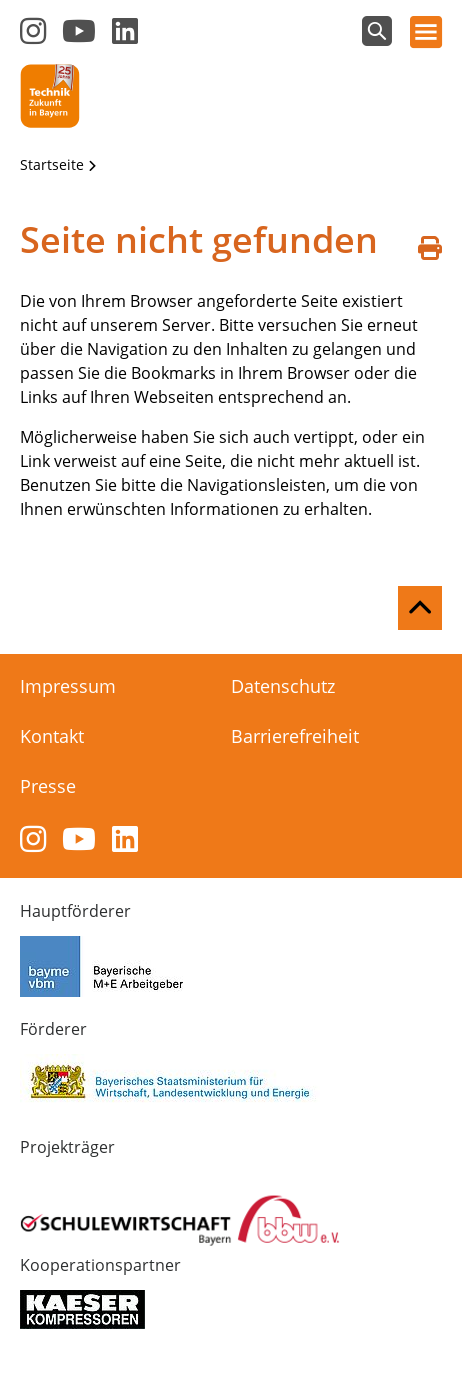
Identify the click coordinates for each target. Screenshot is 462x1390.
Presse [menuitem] (48, 786)
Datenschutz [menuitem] (283, 686)
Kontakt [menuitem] (52, 736)
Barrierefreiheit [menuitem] (295, 736)
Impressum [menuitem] (68, 686)
